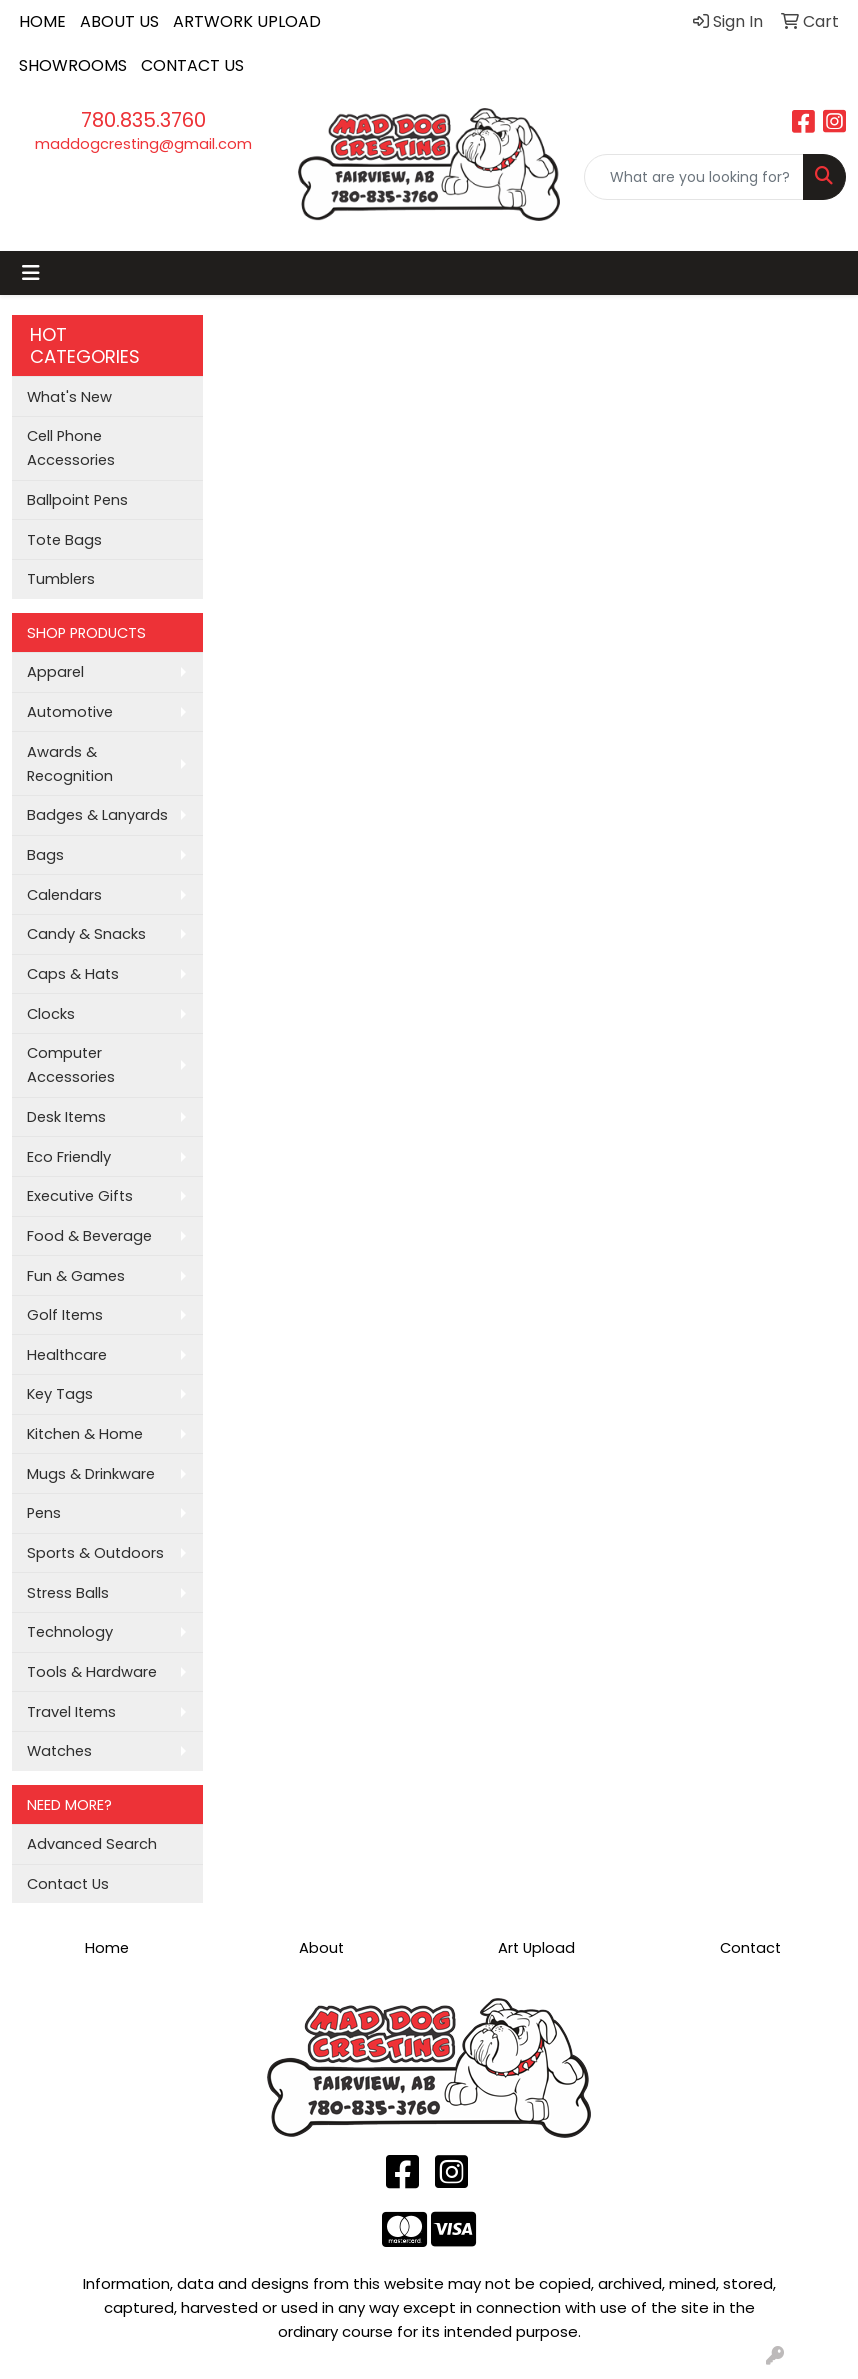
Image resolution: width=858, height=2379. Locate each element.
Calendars (64, 895)
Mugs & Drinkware (91, 1474)
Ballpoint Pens (77, 500)
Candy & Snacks (86, 934)
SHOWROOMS (73, 65)
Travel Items (71, 1712)
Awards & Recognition (70, 764)
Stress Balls (68, 1593)
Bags (45, 855)
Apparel (55, 672)
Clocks (51, 1014)
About (321, 1948)
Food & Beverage (89, 1236)
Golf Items (65, 1315)
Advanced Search (92, 1844)
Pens (44, 1513)
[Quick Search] (694, 177)
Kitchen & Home (85, 1434)
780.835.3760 (143, 120)
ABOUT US (119, 21)
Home (107, 1948)
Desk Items (66, 1117)
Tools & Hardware (92, 1672)
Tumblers (61, 579)
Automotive (70, 712)
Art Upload (536, 1948)
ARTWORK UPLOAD (247, 21)
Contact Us (68, 1884)
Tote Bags (64, 540)
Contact (750, 1948)
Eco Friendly (69, 1157)
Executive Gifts (80, 1196)
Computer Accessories (71, 1065)
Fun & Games (76, 1276)
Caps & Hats (73, 974)
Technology (70, 1632)
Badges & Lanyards (97, 815)
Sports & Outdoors (95, 1553)
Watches (59, 1751)
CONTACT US (192, 65)
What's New (69, 397)
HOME (42, 21)
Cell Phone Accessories (71, 448)
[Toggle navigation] (31, 273)
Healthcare (67, 1355)
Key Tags (60, 1394)
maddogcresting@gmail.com (143, 144)
